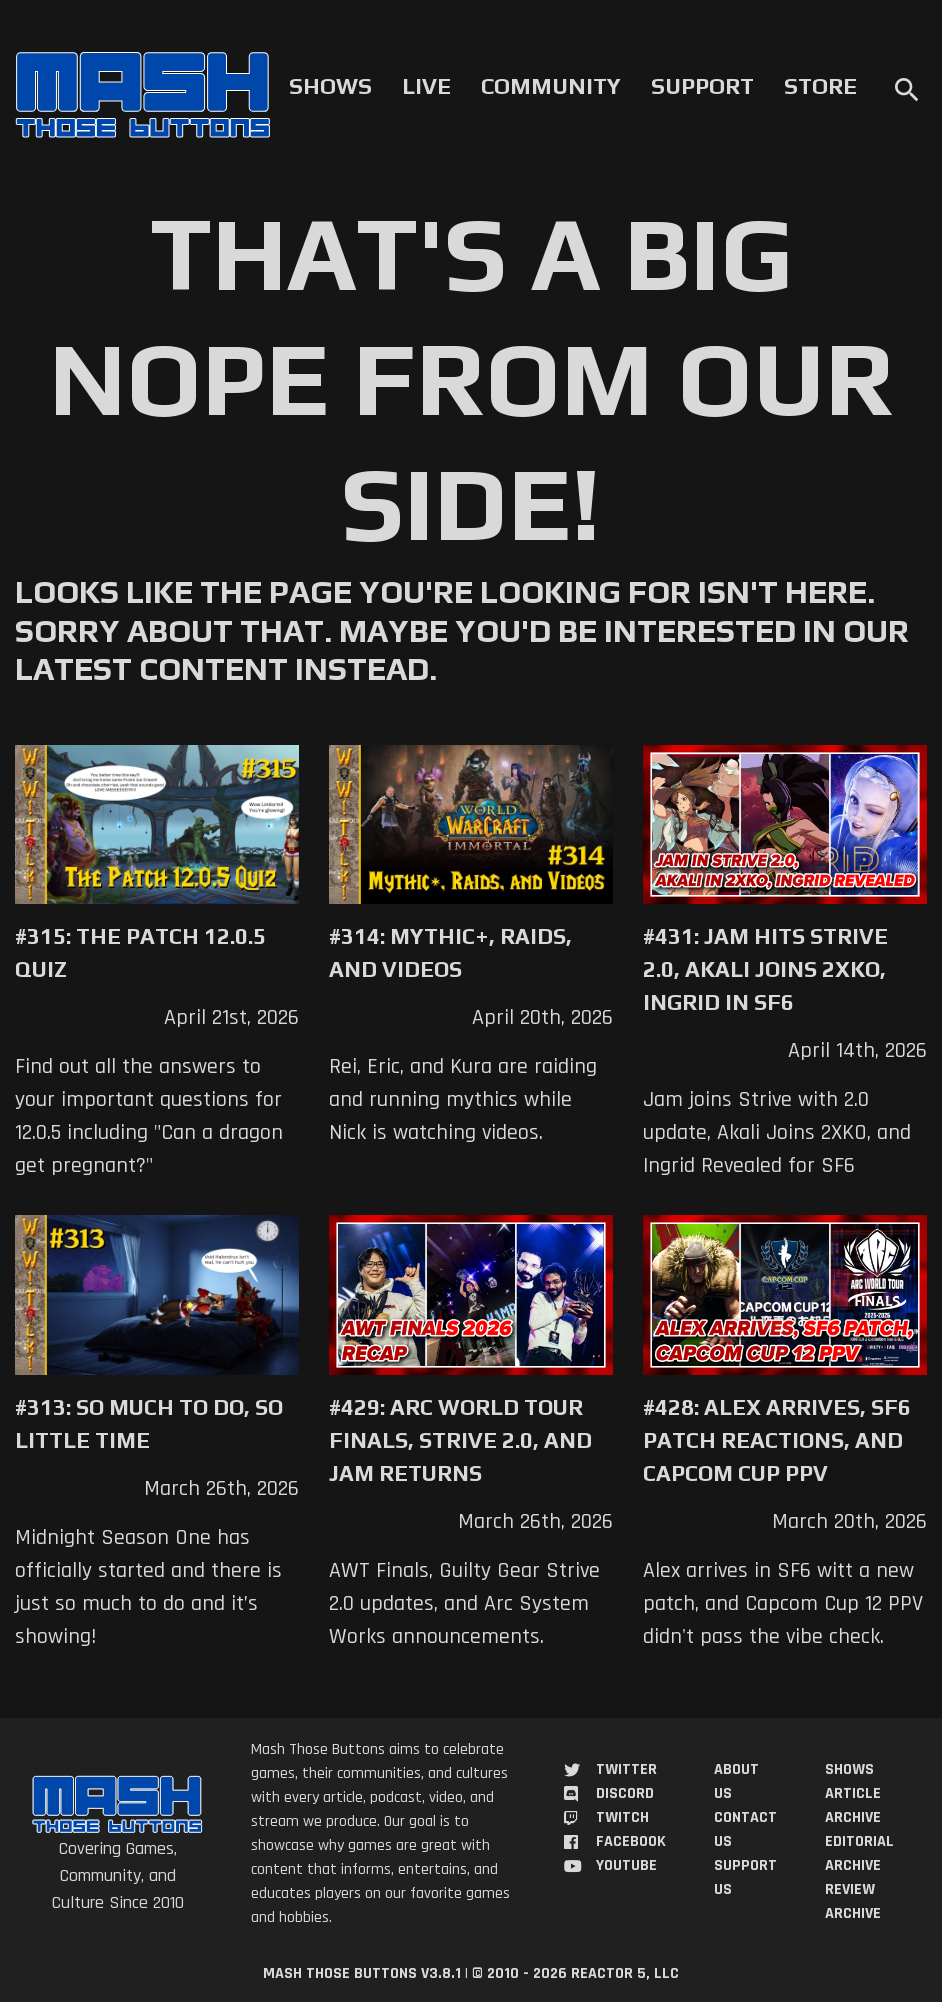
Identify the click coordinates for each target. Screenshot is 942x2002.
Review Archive (853, 1901)
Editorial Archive (859, 1853)
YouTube (626, 1865)
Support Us (745, 1877)
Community (551, 86)
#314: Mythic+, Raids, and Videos (450, 952)
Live (426, 86)
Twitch (622, 1817)
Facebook (631, 1841)
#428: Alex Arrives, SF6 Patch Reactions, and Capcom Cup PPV (777, 1440)
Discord (625, 1793)
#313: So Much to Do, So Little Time (149, 1423)
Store (820, 86)
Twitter (626, 1769)
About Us (736, 1781)
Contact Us (745, 1829)
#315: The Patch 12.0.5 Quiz (140, 952)
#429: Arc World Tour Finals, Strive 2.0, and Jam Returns (460, 1440)
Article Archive (853, 1805)
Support (702, 86)
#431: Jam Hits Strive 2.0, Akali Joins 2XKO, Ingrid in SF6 (765, 969)
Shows (330, 86)
